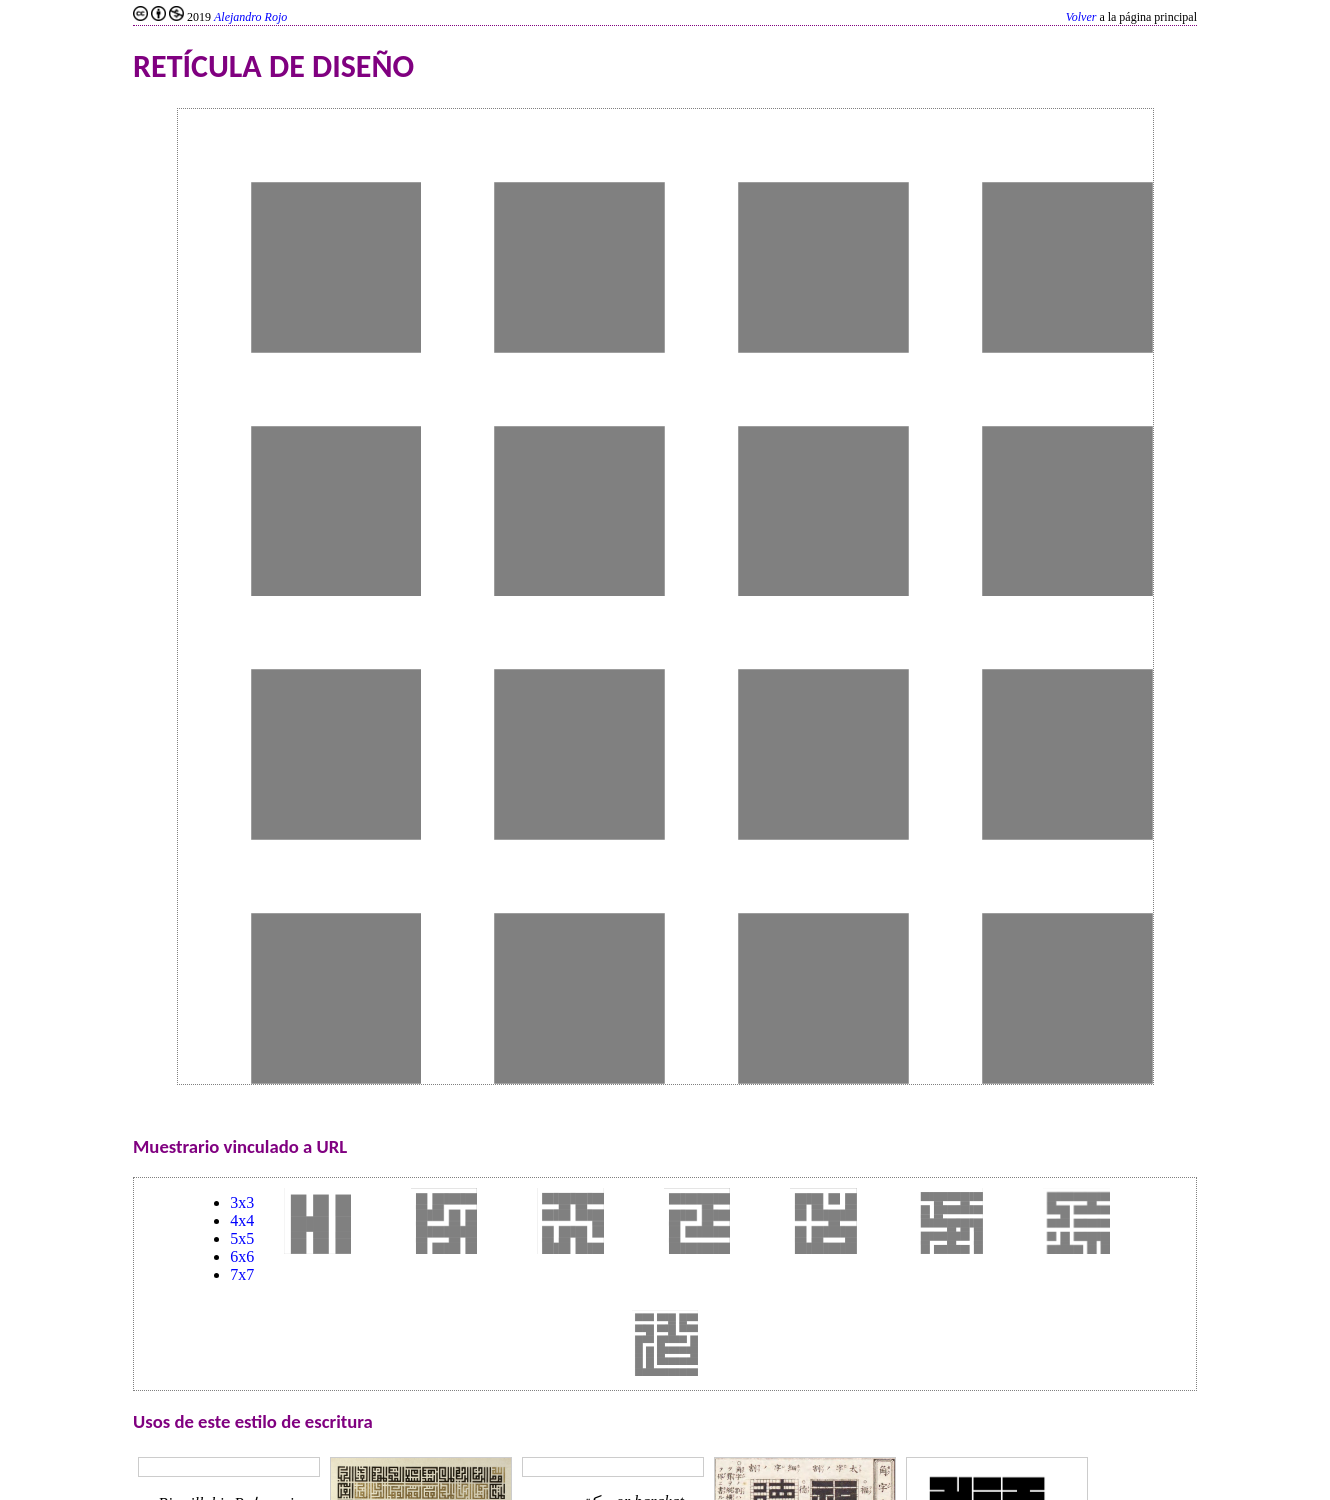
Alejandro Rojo (250, 17)
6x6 (242, 1256)
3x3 (242, 1202)
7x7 (242, 1274)
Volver (1081, 17)
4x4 (242, 1220)
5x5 (242, 1238)
